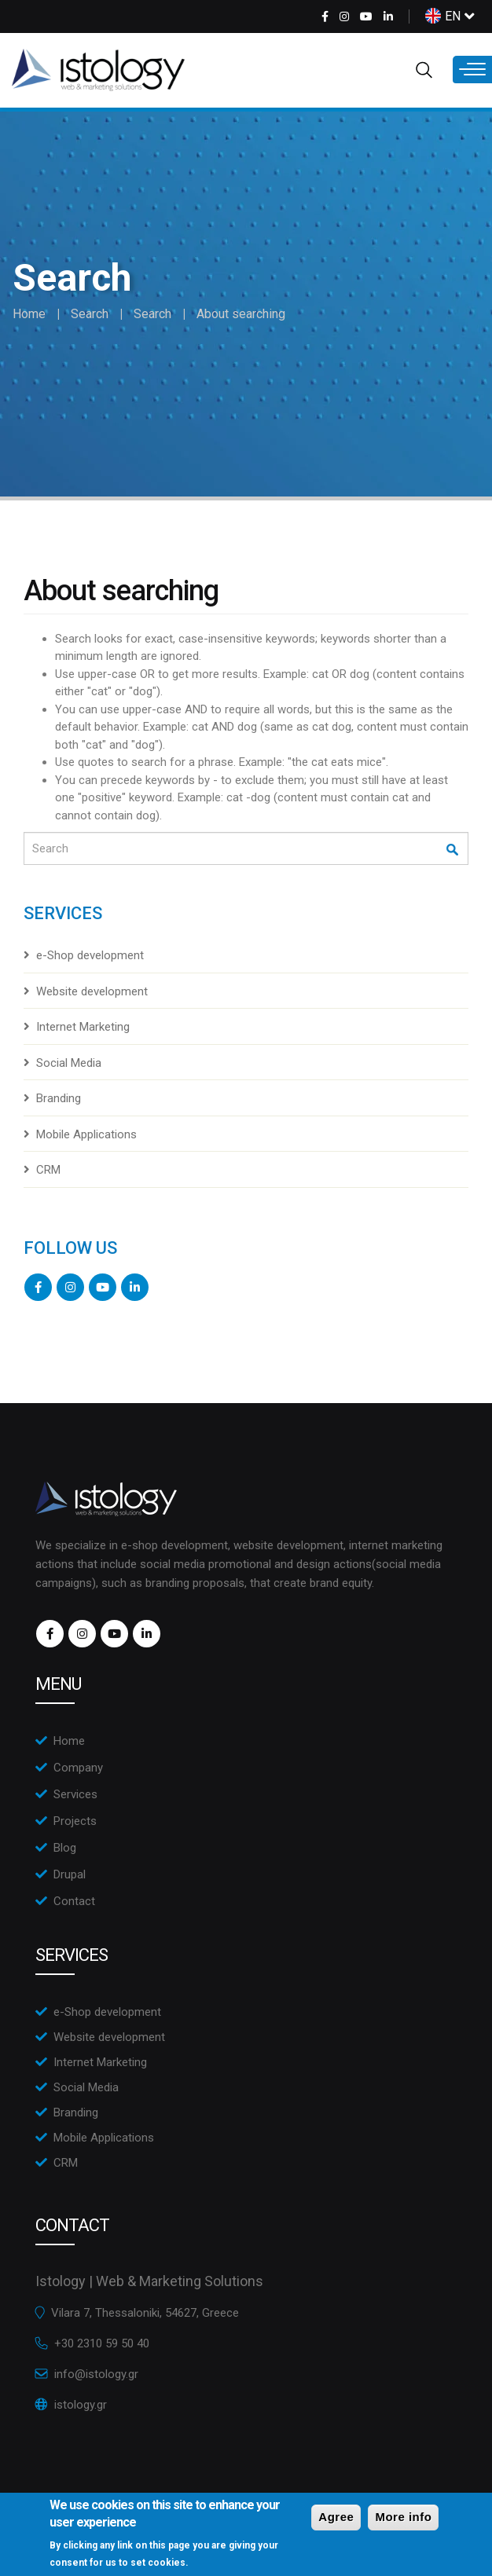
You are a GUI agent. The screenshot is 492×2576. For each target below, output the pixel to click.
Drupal (69, 1874)
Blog (64, 1848)
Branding (58, 1098)
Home (29, 313)
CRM (48, 1170)
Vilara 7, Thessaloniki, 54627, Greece (145, 2313)
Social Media (68, 1063)
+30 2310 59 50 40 (101, 2343)
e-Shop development (90, 955)
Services (75, 1794)
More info (403, 2523)
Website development (92, 991)
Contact (74, 1901)
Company (78, 1768)
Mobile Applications (86, 1134)
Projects (75, 1821)
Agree (336, 2523)
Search (89, 313)
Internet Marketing (83, 1027)
